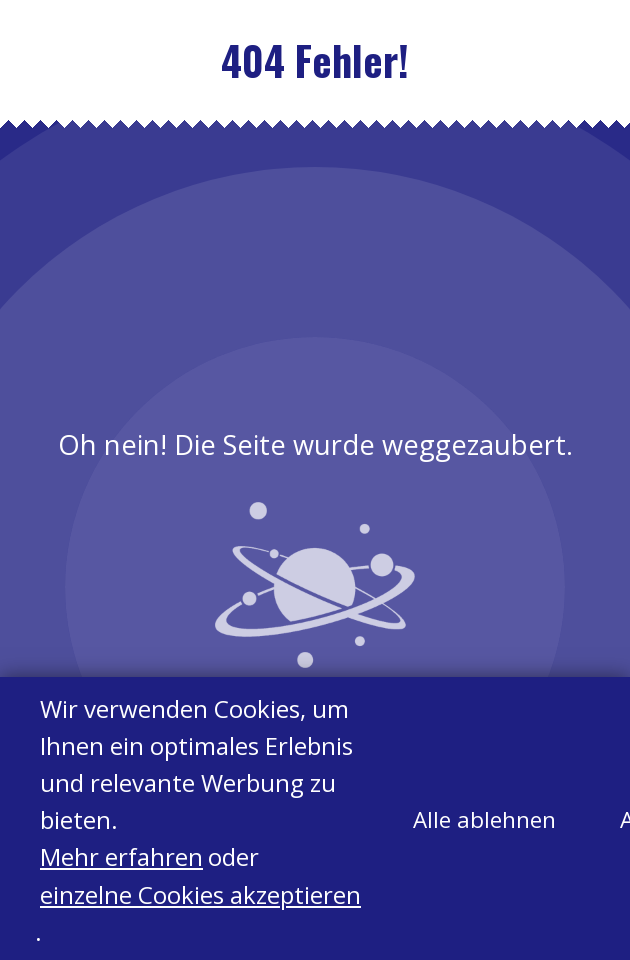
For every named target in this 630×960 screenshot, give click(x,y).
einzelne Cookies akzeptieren (200, 894)
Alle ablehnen (484, 820)
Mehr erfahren (121, 857)
